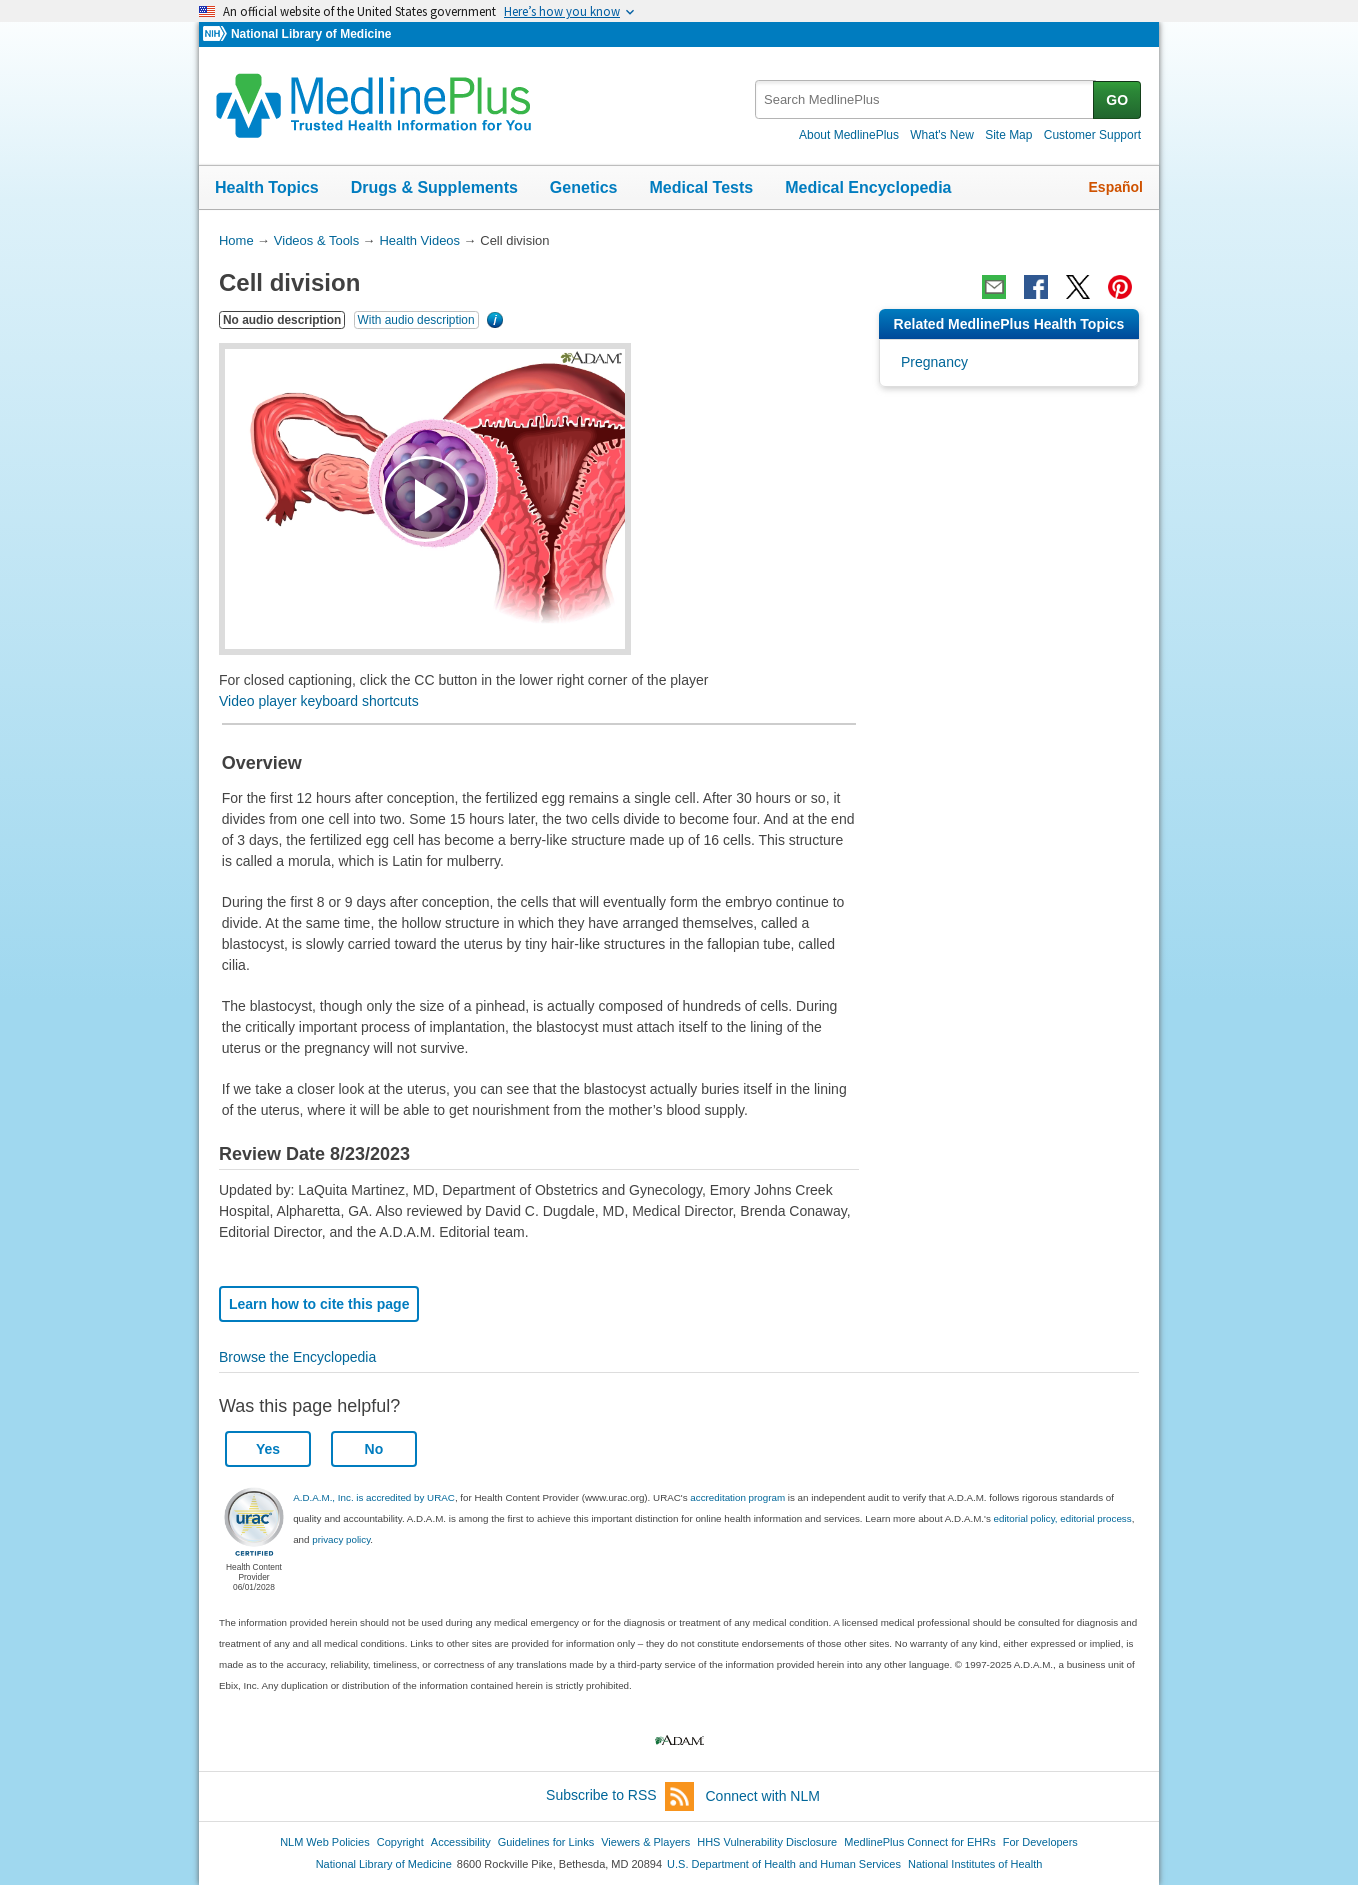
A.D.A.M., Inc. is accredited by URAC (374, 1497)
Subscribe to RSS (620, 1796)
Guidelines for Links (546, 1842)
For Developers (1040, 1842)
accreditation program (737, 1497)
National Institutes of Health (975, 1864)
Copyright (400, 1842)
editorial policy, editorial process (1063, 1518)
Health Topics (267, 187)
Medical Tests (701, 187)
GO (1117, 100)
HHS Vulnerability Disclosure (767, 1842)
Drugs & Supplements (434, 187)
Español (1116, 187)
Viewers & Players (645, 1842)
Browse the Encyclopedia (297, 1357)
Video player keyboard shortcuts (319, 701)
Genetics (584, 187)
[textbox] (925, 99)
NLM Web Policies (325, 1842)
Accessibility (461, 1842)
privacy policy (341, 1539)
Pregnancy (934, 362)
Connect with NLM (763, 1796)
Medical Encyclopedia (868, 187)
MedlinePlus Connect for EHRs (919, 1842)
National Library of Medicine (311, 34)
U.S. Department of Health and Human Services (784, 1864)
